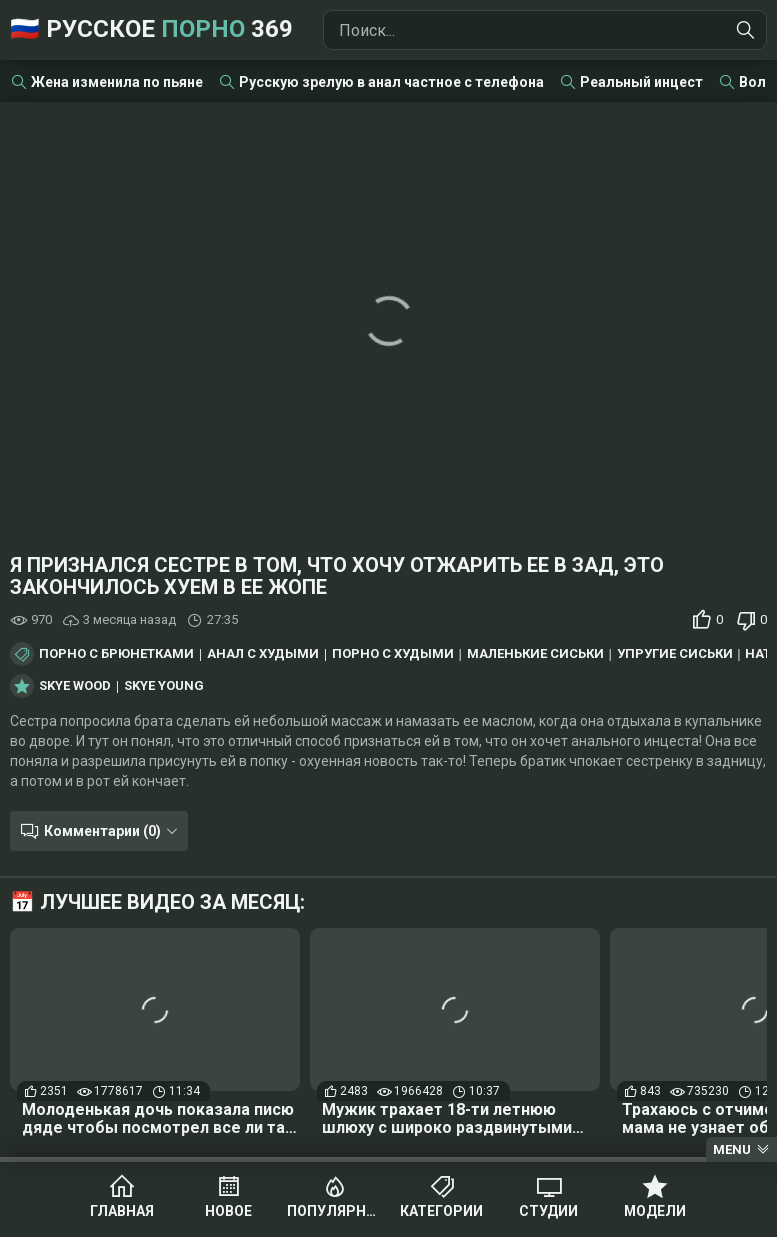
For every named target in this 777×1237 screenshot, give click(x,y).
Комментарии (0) (102, 831)
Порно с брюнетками (116, 654)
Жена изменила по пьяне (117, 82)
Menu (732, 1149)
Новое (228, 1212)
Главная (122, 1212)
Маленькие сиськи (535, 654)
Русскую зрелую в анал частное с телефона (391, 82)
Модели (655, 1212)
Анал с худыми (263, 654)
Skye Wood (75, 686)
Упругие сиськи (675, 654)
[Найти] (746, 30)
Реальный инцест (641, 82)
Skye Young (164, 686)
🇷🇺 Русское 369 (151, 30)
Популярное (335, 1212)
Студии (548, 1212)
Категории (441, 1212)
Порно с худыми (393, 654)
